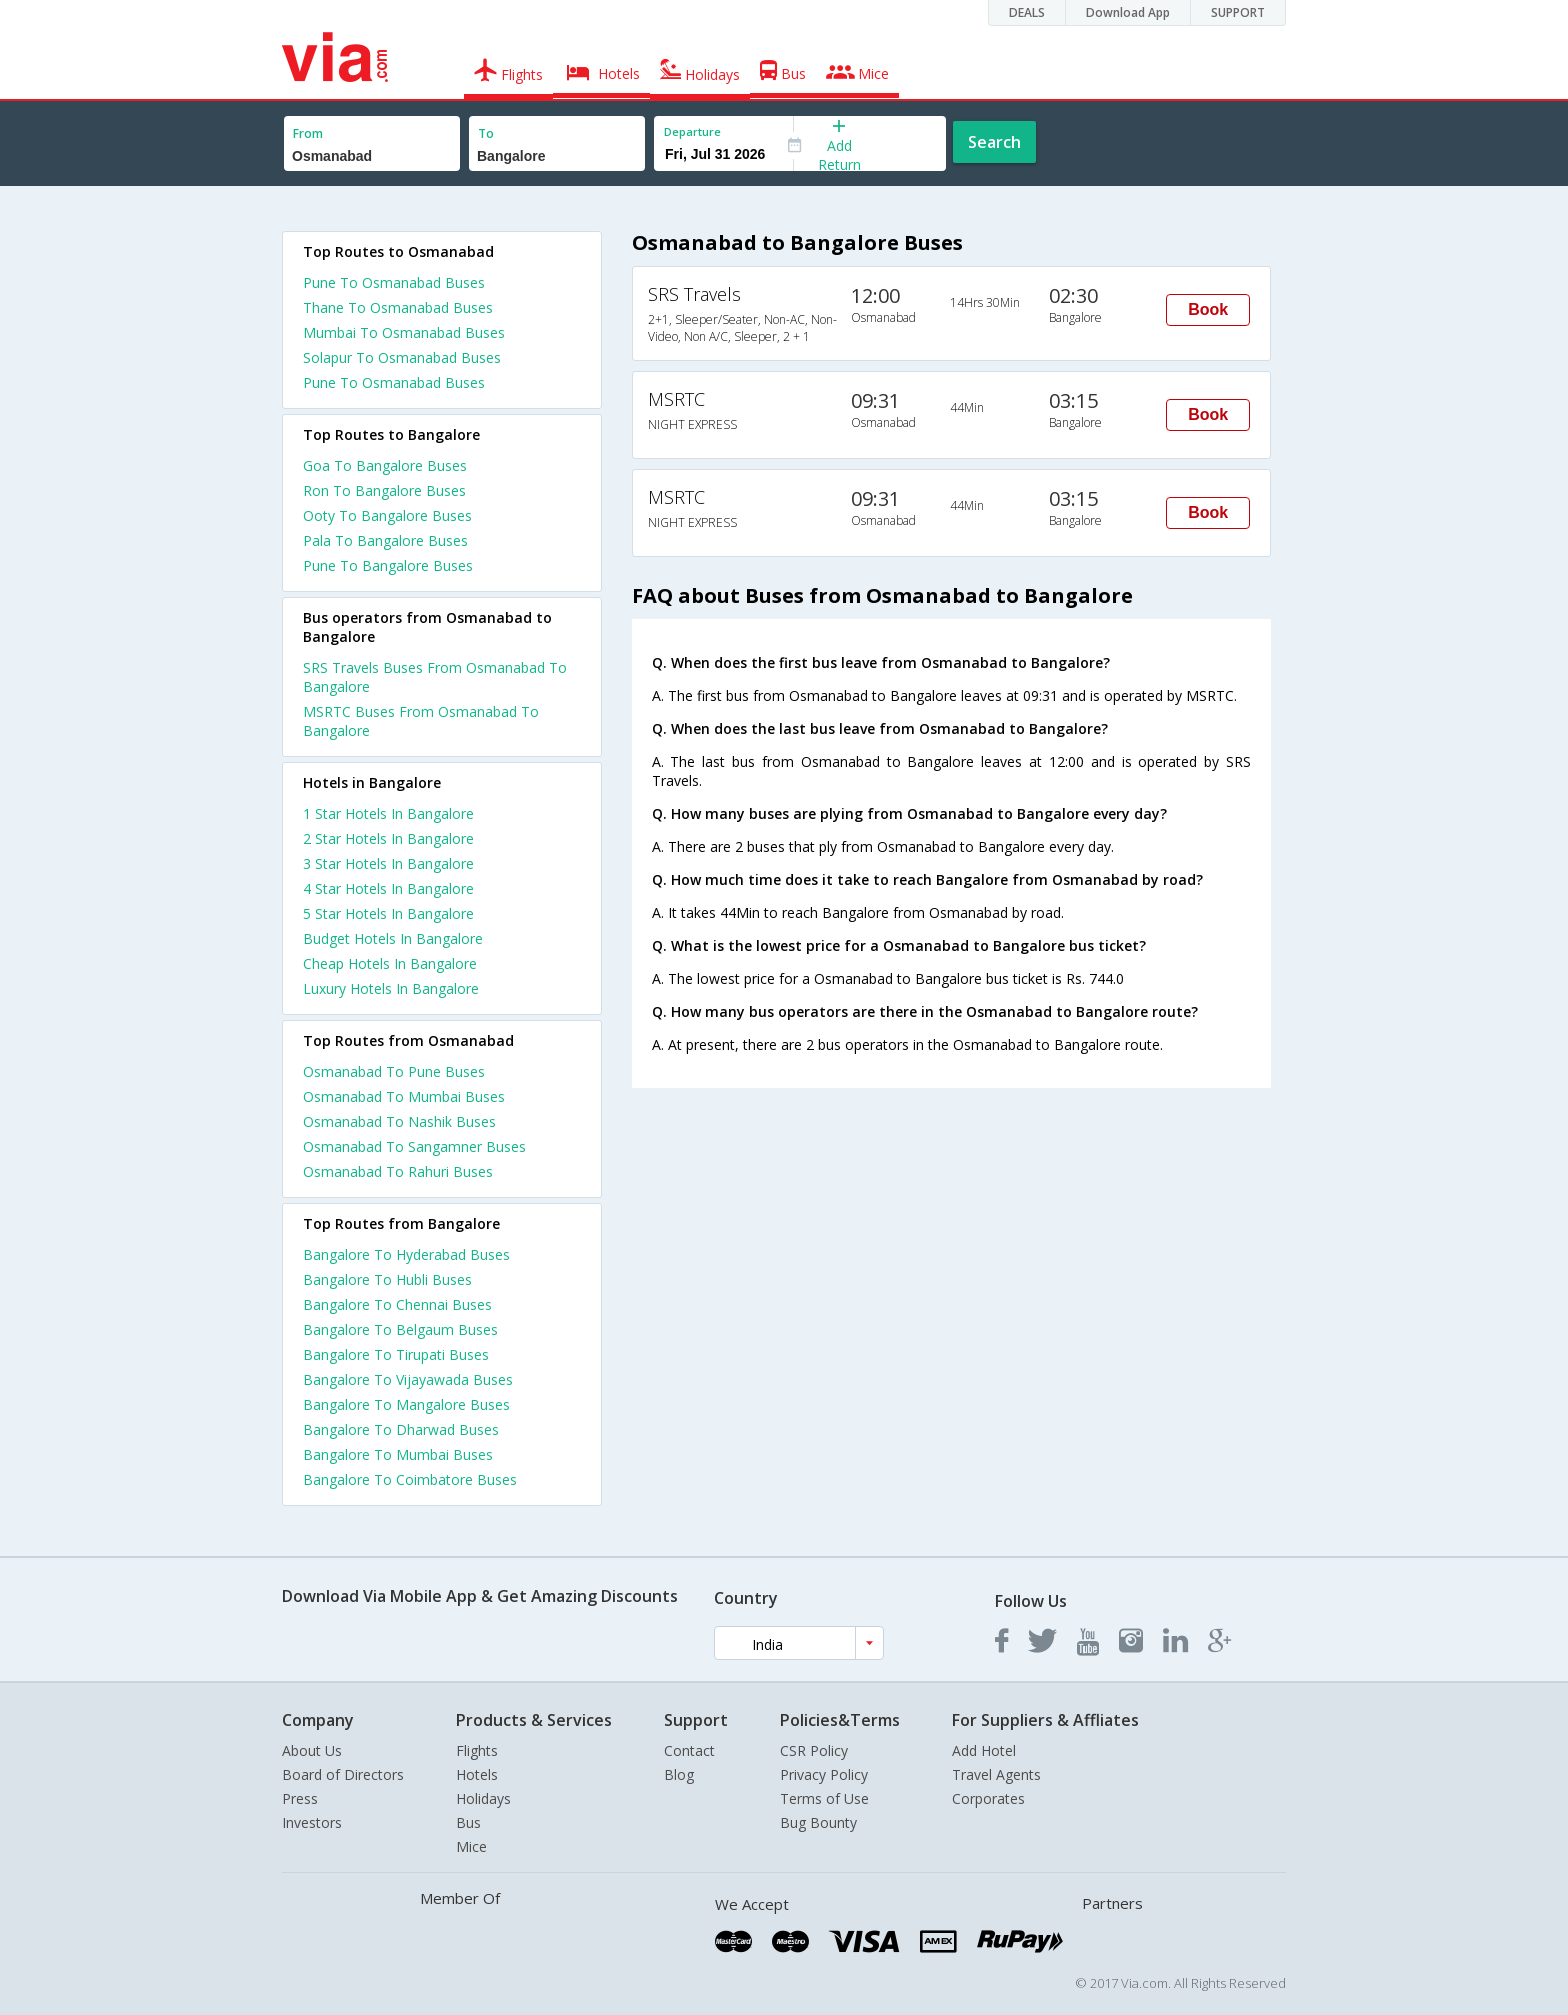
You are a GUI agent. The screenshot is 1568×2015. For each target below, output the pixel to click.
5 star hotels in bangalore (388, 913)
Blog (679, 1774)
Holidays (483, 1798)
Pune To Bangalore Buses (388, 565)
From (308, 133)
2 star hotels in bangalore (388, 838)
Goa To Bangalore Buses (385, 465)
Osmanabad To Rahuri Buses (398, 1171)
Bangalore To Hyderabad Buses (406, 1254)
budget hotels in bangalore (393, 938)
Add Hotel (984, 1750)
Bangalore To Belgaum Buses (400, 1329)
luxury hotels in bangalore (391, 988)
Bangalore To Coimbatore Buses (410, 1479)
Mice (471, 1846)
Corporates (988, 1798)
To (486, 133)
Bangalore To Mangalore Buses (406, 1404)
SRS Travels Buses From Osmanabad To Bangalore (435, 677)
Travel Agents (996, 1774)
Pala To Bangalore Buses (385, 540)
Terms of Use (824, 1798)
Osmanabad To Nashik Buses (399, 1121)
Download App (1128, 12)
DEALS (1027, 12)
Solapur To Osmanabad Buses (402, 357)
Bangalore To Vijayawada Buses (408, 1379)
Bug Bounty (818, 1822)
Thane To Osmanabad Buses (398, 307)
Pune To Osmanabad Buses (394, 282)
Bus (468, 1822)
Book (1208, 309)
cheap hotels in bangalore (390, 963)
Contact (689, 1750)
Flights (477, 1750)
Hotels (477, 1774)
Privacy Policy (824, 1774)
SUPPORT (1238, 12)
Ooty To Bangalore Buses (387, 515)
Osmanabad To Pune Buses (394, 1071)
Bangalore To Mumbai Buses (398, 1454)
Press (300, 1798)
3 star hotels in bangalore (388, 863)
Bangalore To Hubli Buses (387, 1279)
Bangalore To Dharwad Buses (401, 1429)
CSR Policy (814, 1750)
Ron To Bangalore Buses (384, 490)
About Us (312, 1750)
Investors (312, 1822)
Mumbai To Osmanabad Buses (404, 332)
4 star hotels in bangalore (388, 888)
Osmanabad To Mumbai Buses (404, 1096)
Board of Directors (343, 1774)
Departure (692, 131)
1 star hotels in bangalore (388, 813)
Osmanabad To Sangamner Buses (414, 1146)
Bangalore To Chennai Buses (397, 1304)
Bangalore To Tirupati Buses (396, 1354)
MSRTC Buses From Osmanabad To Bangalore (421, 721)
